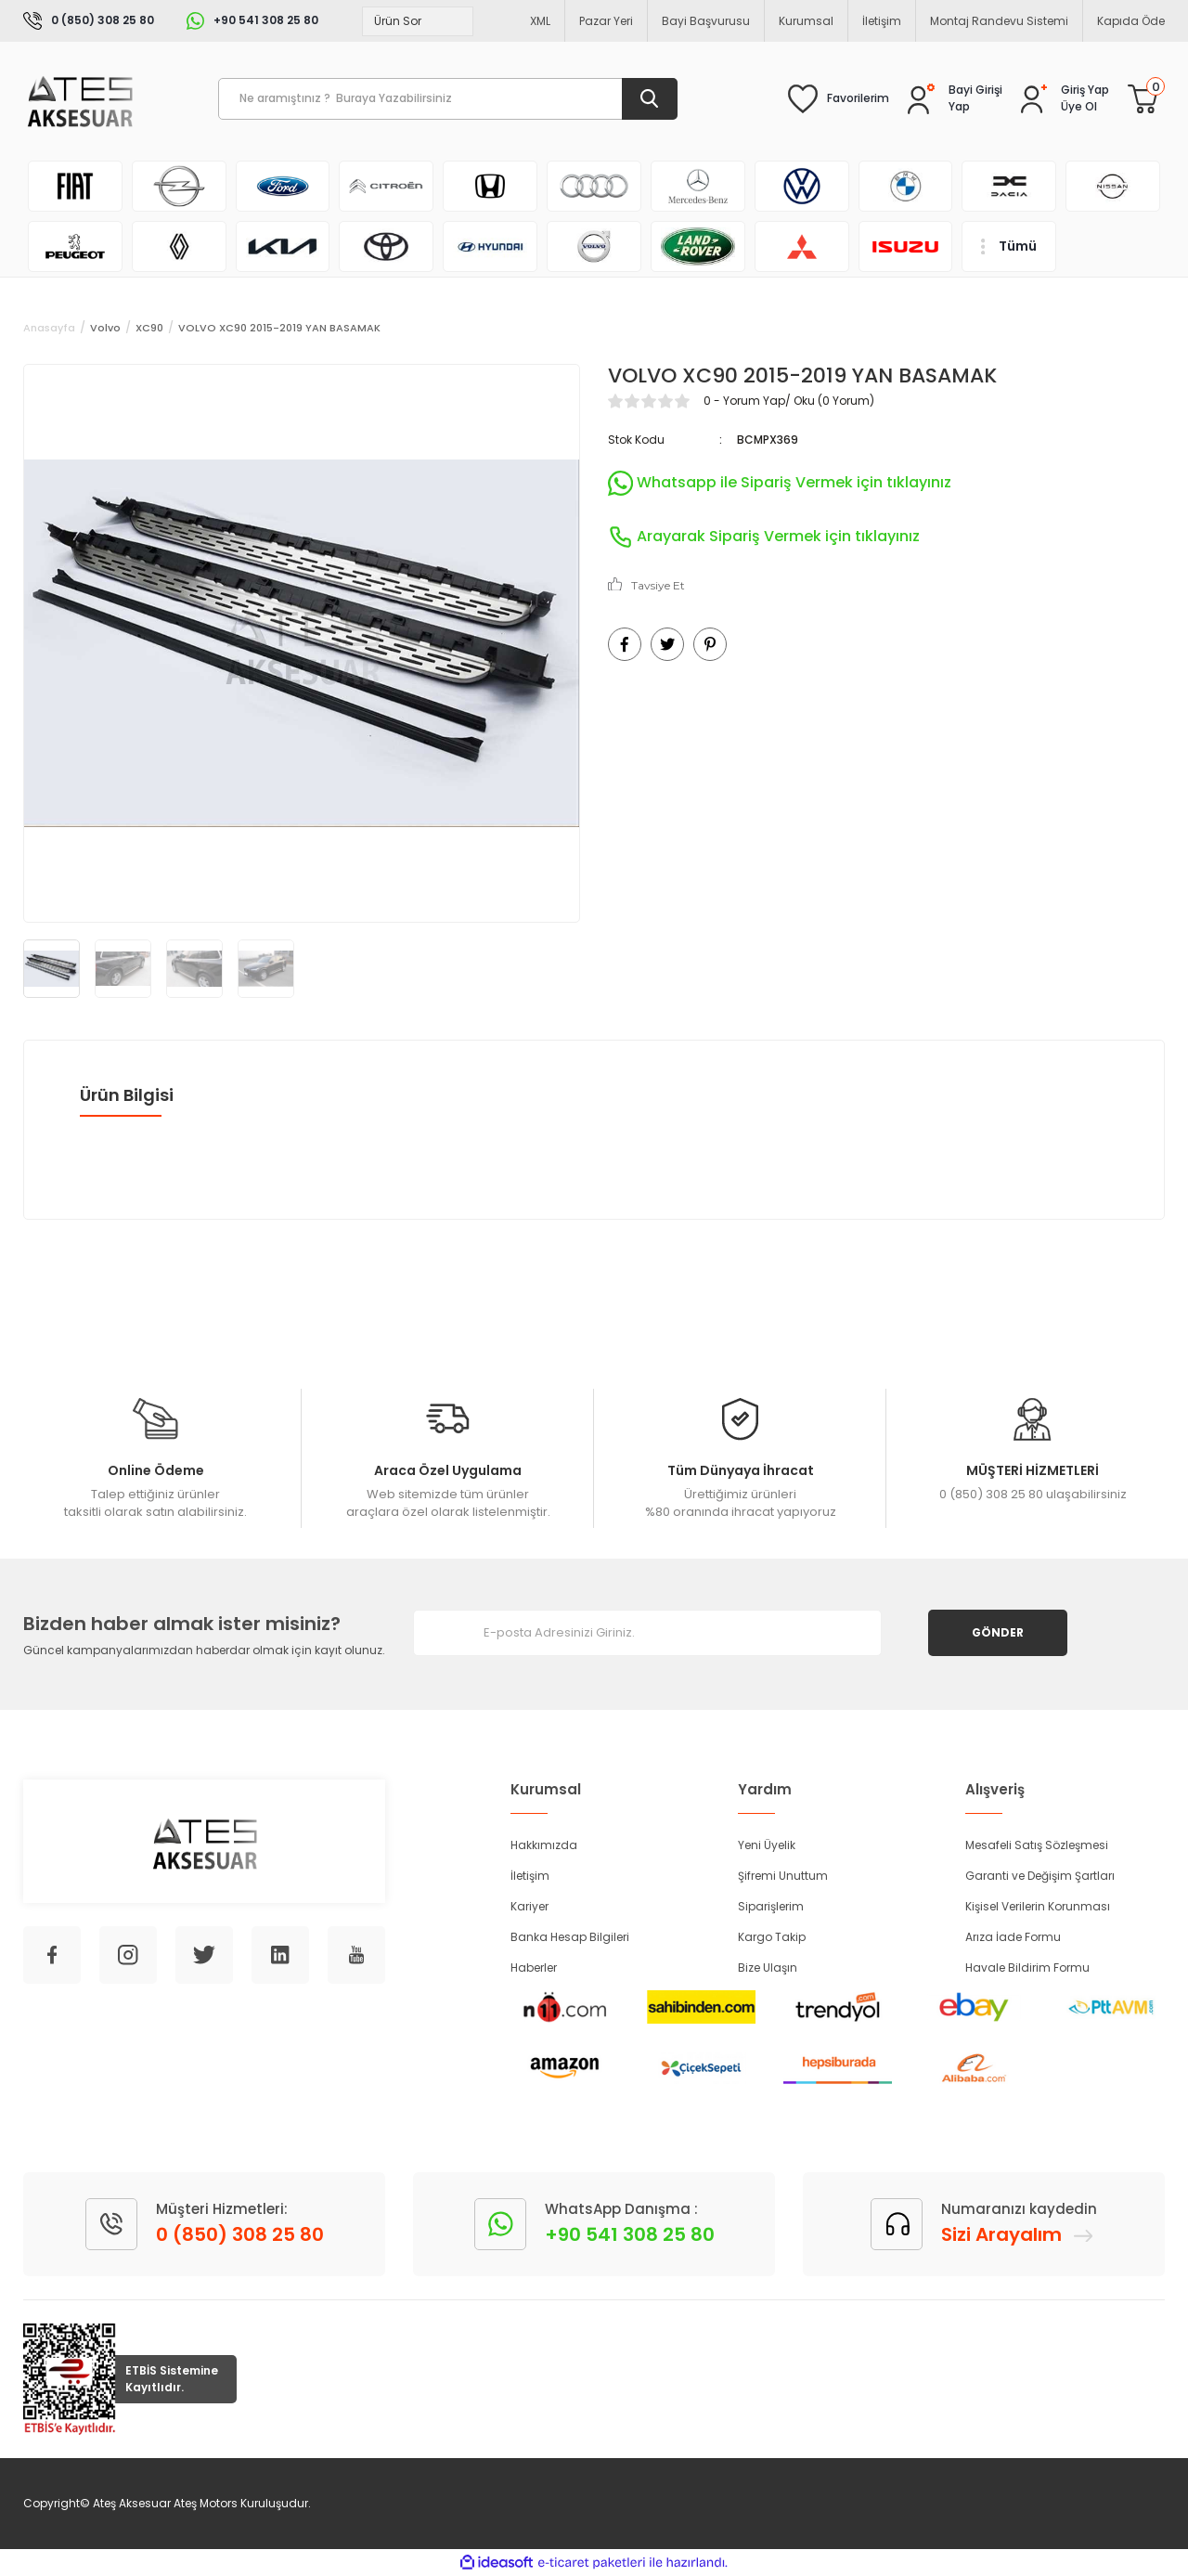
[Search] (448, 99)
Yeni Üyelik (766, 1845)
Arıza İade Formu (1013, 1937)
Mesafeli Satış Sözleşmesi (1036, 1845)
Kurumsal (806, 21)
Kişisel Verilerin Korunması (1037, 1906)
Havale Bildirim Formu (1027, 1967)
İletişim (881, 21)
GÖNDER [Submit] (998, 1632)
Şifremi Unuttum (783, 1875)
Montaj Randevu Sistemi (999, 21)
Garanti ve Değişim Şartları (1040, 1875)
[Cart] (1142, 98)
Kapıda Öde (1131, 21)
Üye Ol (1079, 106)
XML (540, 21)
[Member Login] (1085, 90)
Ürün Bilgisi (127, 1095)
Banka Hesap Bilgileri (569, 1937)
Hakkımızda (543, 1845)
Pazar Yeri (606, 21)
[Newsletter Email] (647, 1633)
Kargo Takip (772, 1937)
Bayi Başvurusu (706, 21)
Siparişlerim (771, 1906)
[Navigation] (1009, 246)
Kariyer (529, 1906)
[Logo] (79, 99)
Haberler (533, 1967)
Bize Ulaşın (767, 1967)
